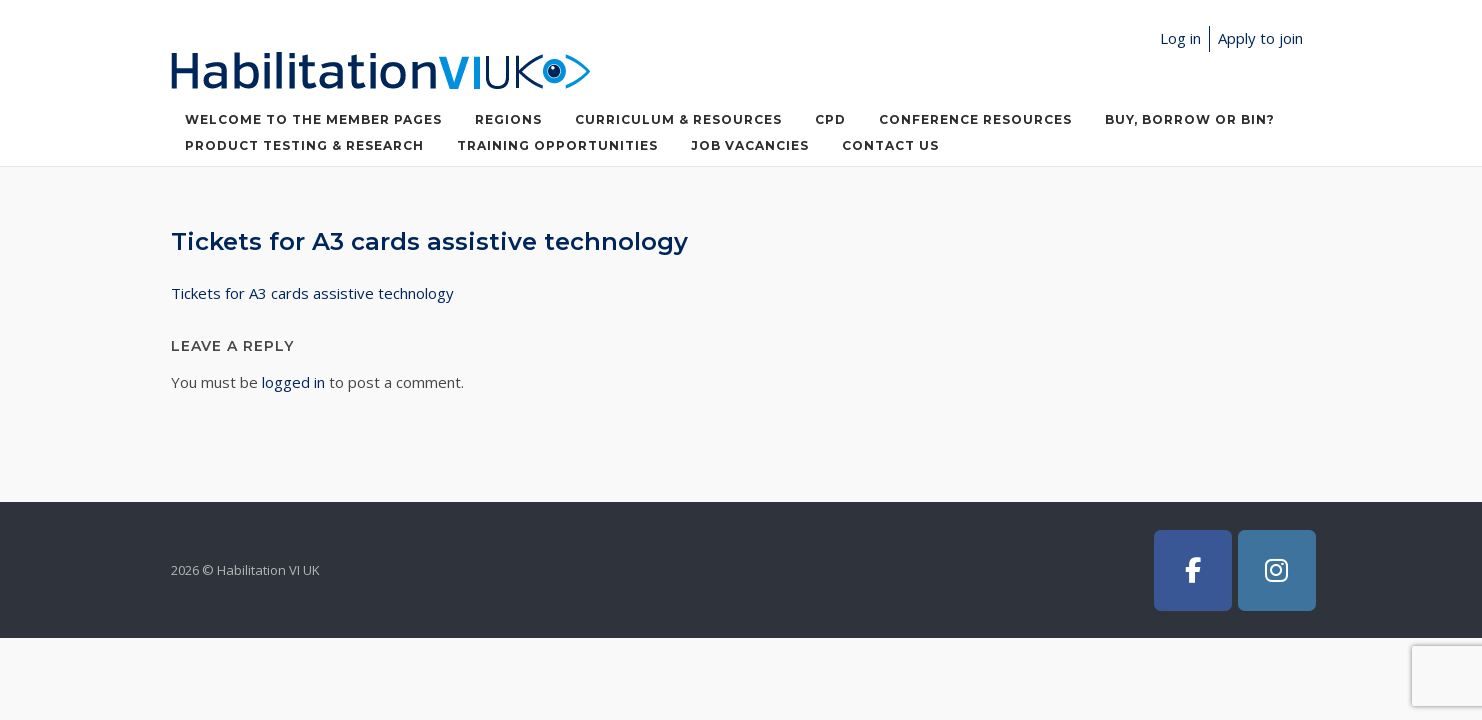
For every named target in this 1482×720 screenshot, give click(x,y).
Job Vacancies (750, 145)
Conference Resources (975, 119)
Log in (1180, 38)
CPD (830, 119)
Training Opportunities (557, 145)
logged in (293, 382)
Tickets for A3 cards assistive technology (312, 293)
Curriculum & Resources (678, 119)
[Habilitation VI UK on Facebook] (1193, 570)
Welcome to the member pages (313, 119)
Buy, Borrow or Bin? (1190, 119)
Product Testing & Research (304, 145)
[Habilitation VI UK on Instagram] (1277, 570)
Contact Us (890, 145)
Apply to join (1260, 38)
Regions (508, 119)
